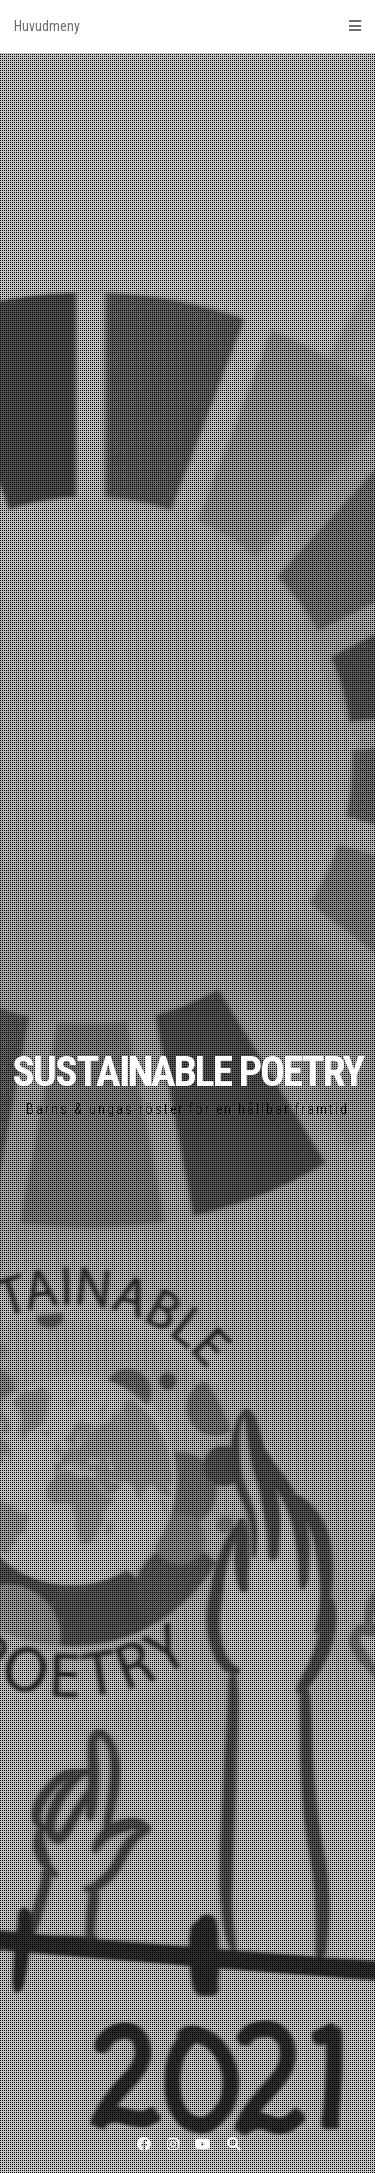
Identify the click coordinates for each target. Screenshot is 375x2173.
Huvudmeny (187, 26)
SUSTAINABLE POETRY (187, 1071)
